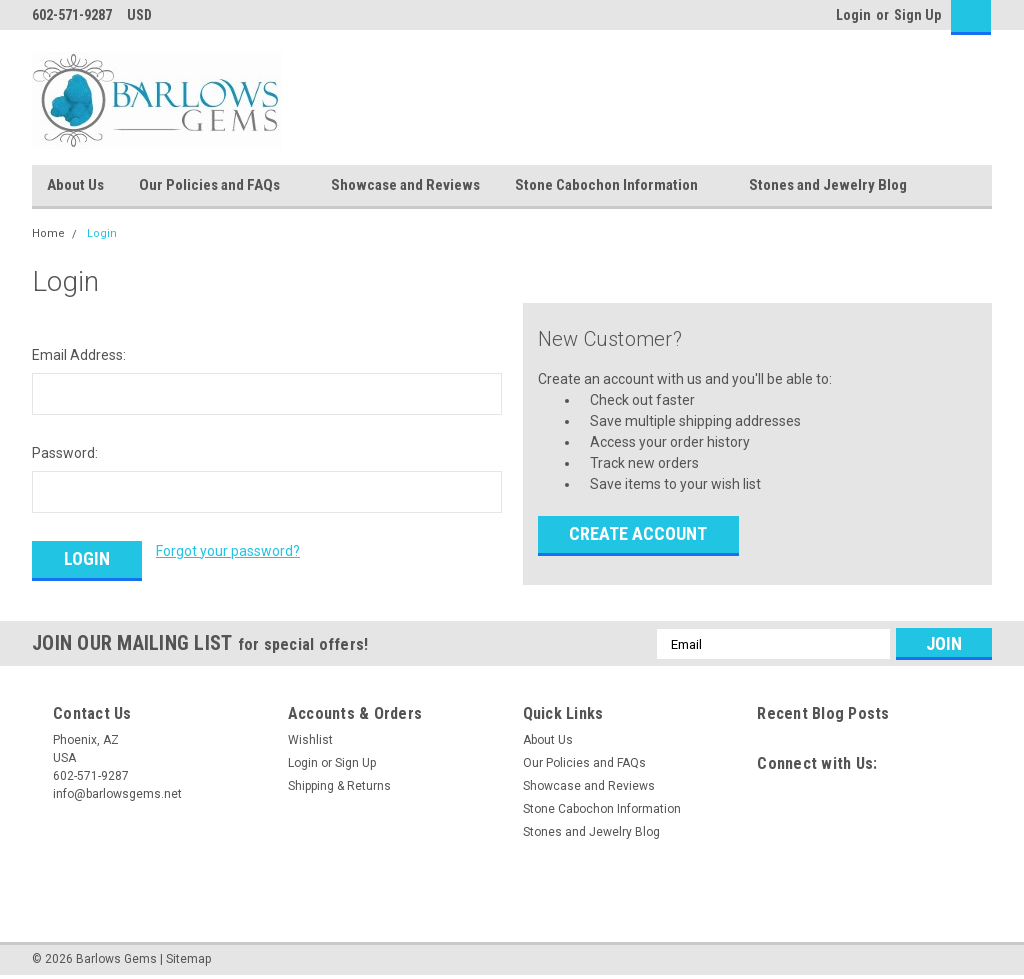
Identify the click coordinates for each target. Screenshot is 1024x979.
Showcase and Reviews (405, 185)
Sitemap (188, 959)
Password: (65, 453)
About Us (75, 185)
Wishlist (310, 740)
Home (48, 233)
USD (146, 15)
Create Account (638, 533)
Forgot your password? (228, 551)
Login (853, 15)
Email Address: (79, 355)
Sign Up (917, 15)
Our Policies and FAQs (217, 186)
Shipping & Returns (339, 786)
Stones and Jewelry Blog (828, 185)
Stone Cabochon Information (614, 186)
